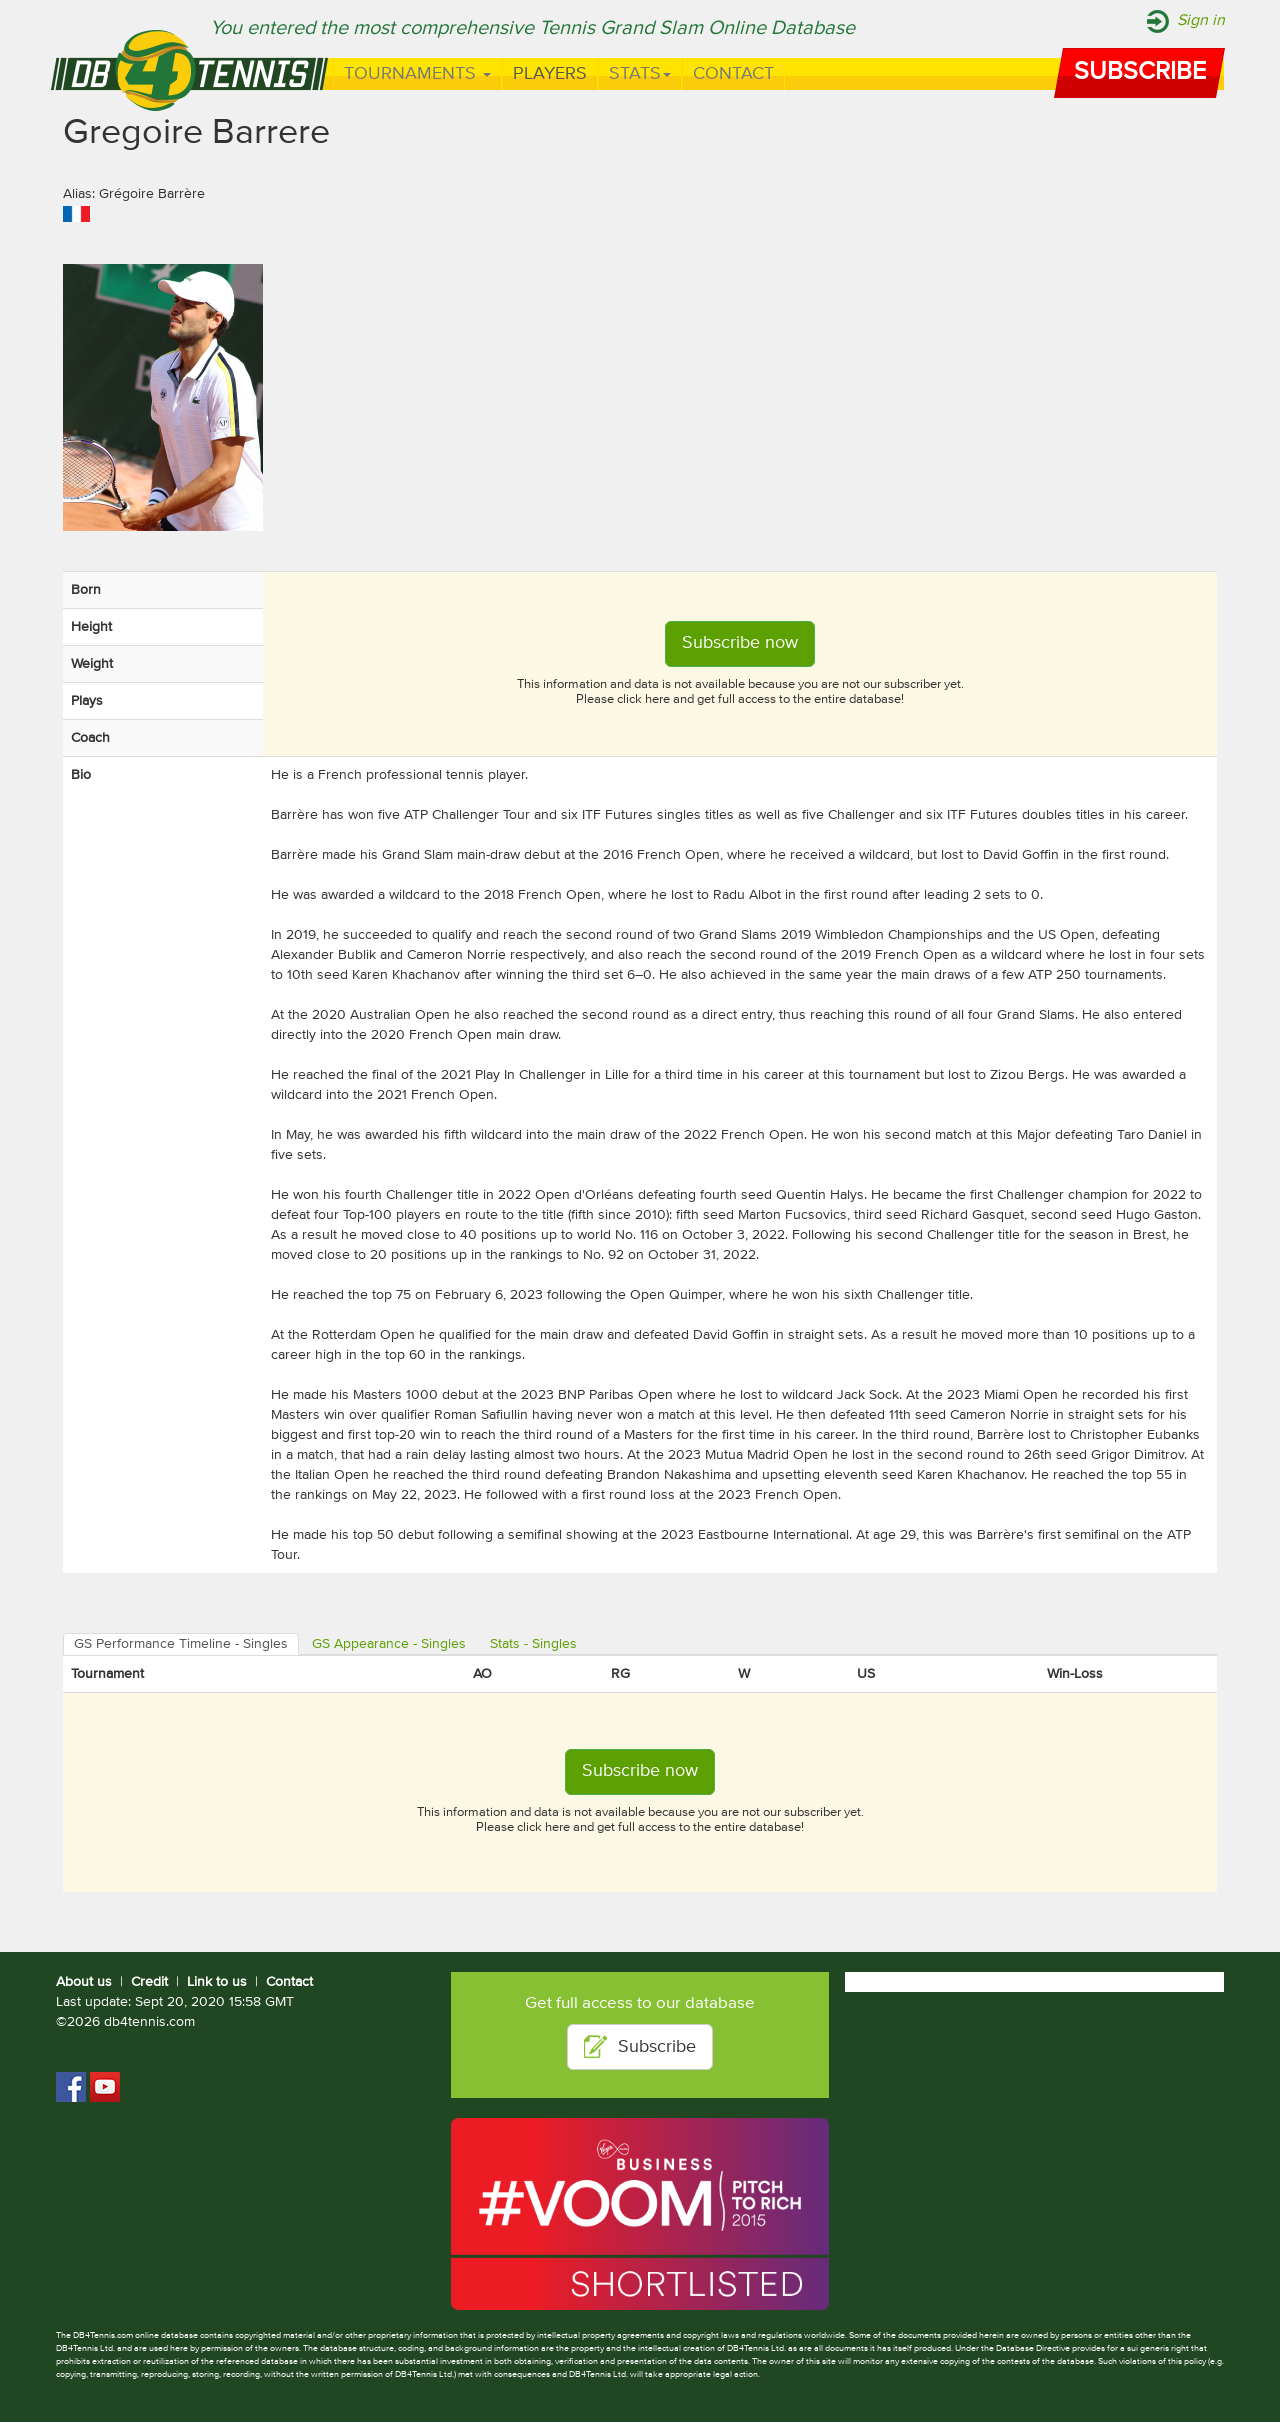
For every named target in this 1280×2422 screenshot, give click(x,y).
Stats (640, 74)
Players (550, 74)
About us (84, 1982)
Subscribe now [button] (740, 643)
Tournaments (417, 74)
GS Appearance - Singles (389, 1644)
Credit (149, 1982)
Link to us (217, 1982)
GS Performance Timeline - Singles (181, 1644)
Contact (733, 74)
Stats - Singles (533, 1644)
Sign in (1201, 21)
